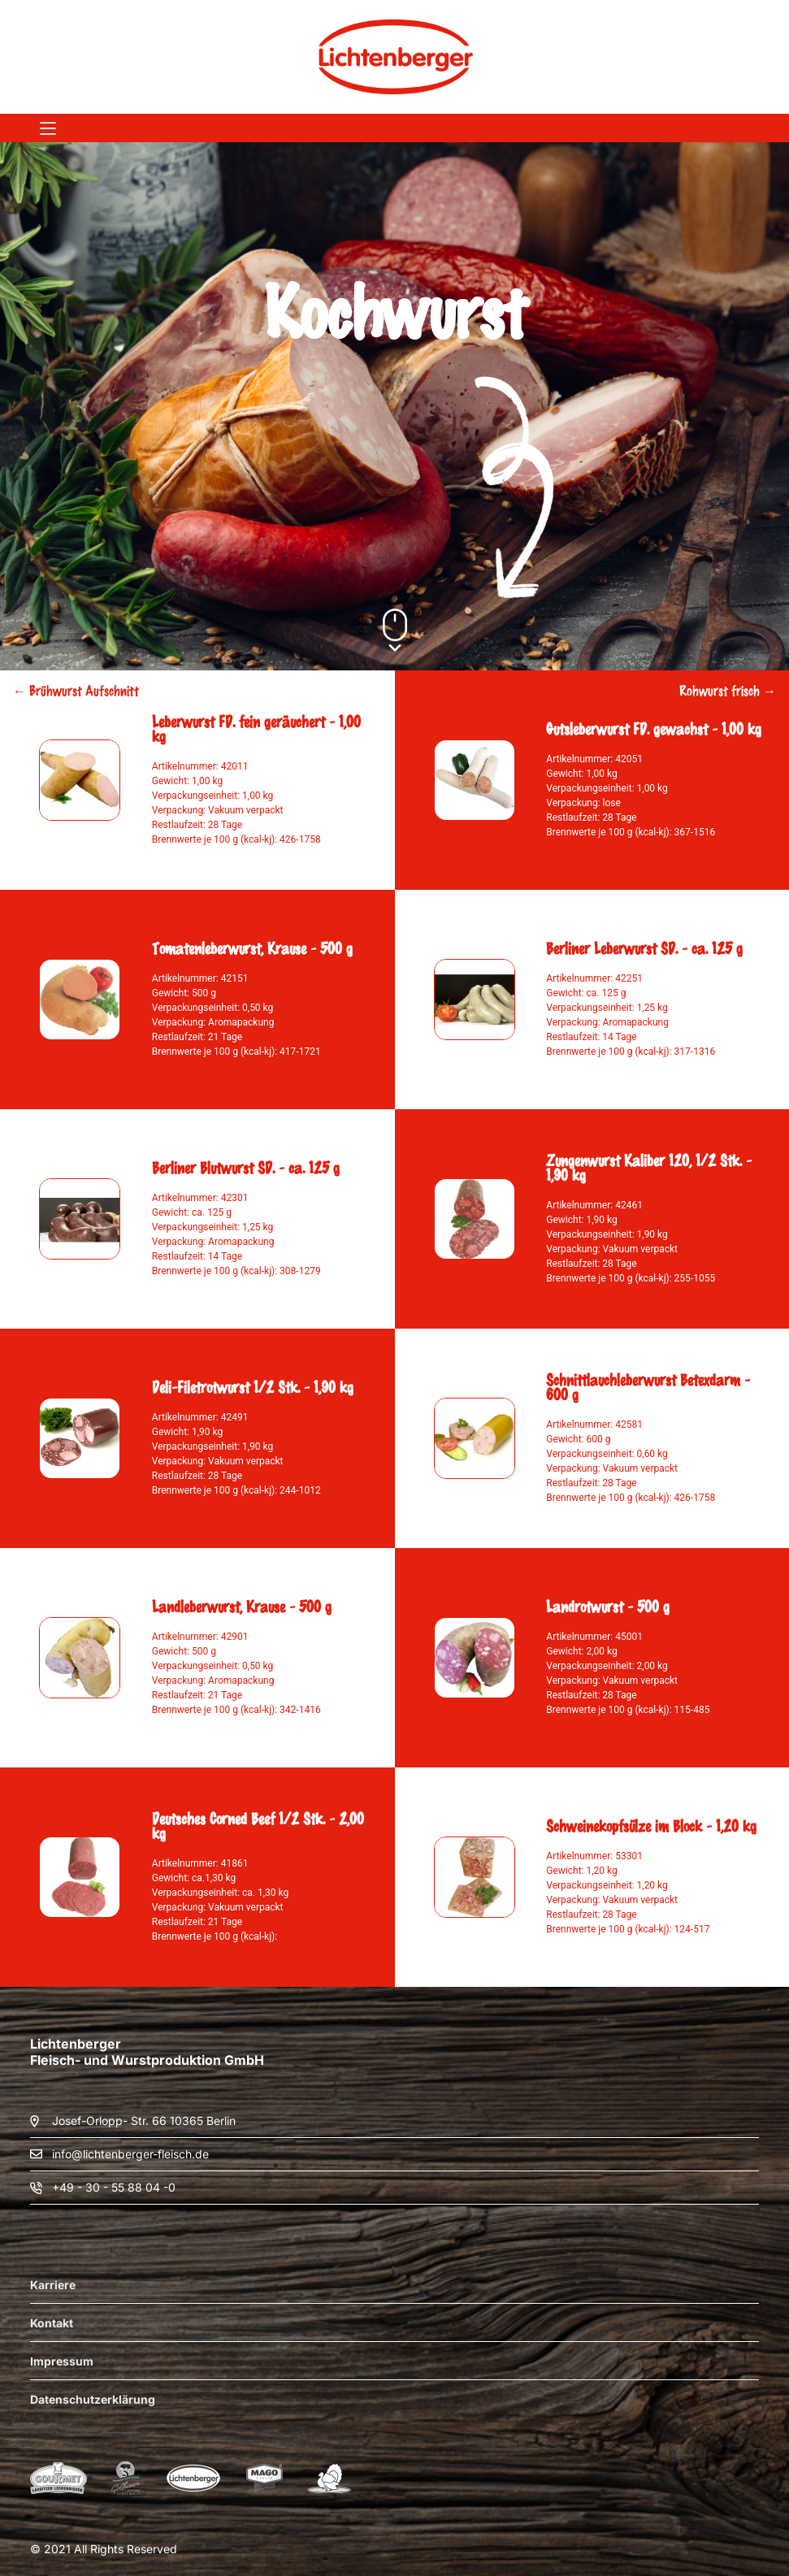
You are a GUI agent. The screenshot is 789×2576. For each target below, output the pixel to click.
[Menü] (48, 128)
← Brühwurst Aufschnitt (76, 690)
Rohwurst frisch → (727, 690)
